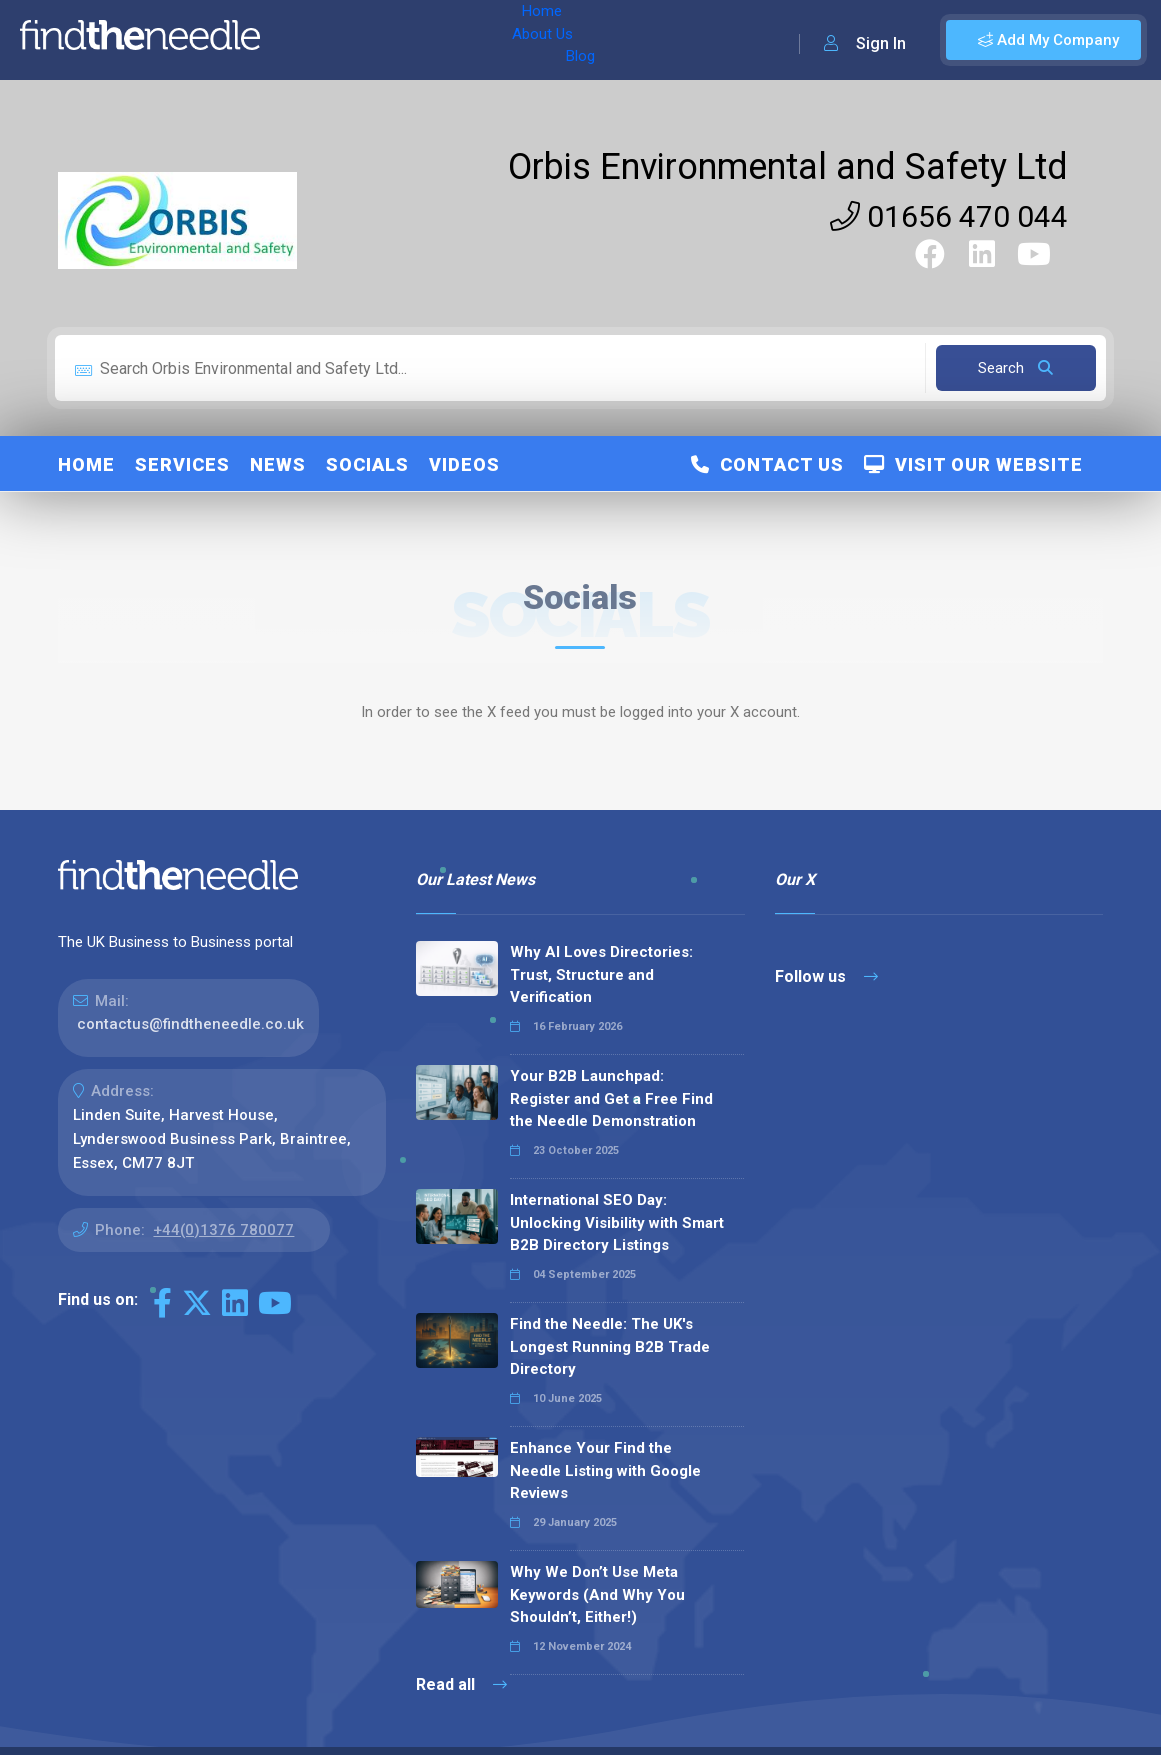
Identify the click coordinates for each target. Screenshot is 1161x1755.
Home (303, 40)
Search (1015, 368)
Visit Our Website (973, 464)
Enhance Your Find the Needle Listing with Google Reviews (605, 1470)
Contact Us (767, 464)
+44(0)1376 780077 (223, 1230)
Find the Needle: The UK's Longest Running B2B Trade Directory (610, 1346)
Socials (367, 464)
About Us (378, 40)
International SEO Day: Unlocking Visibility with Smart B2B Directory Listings (617, 1222)
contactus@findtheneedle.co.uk (190, 1024)
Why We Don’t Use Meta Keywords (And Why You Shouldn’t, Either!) (597, 1594)
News (278, 464)
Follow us (826, 976)
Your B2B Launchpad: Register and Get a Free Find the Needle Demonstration (611, 1098)
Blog (449, 40)
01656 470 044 (949, 216)
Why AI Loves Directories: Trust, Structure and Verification (601, 974)
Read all (461, 1684)
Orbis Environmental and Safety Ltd (788, 167)
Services (182, 464)
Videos (464, 464)
